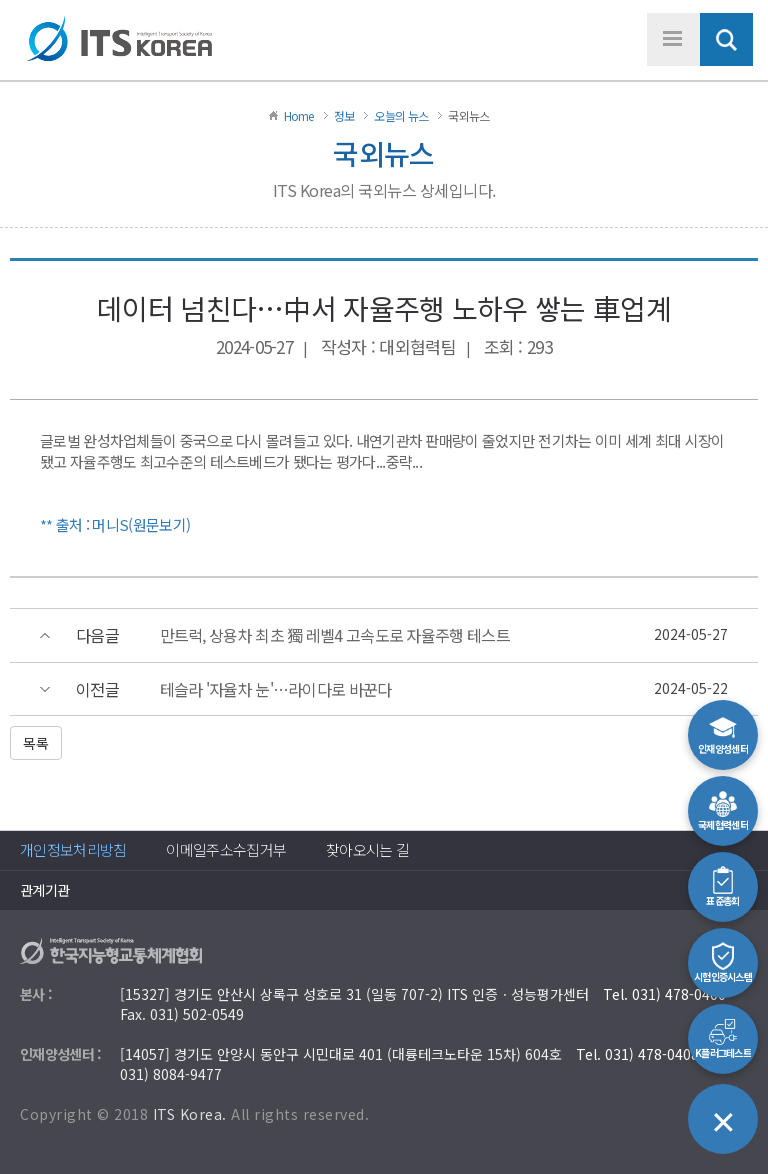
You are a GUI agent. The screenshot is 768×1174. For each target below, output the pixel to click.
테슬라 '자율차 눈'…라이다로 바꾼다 (276, 689)
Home (299, 115)
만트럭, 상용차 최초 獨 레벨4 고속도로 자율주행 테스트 (335, 635)
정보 (344, 115)
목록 (36, 743)
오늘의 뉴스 (401, 115)
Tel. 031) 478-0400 (664, 994)
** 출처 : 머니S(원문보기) (115, 524)
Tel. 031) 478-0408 (637, 1054)
